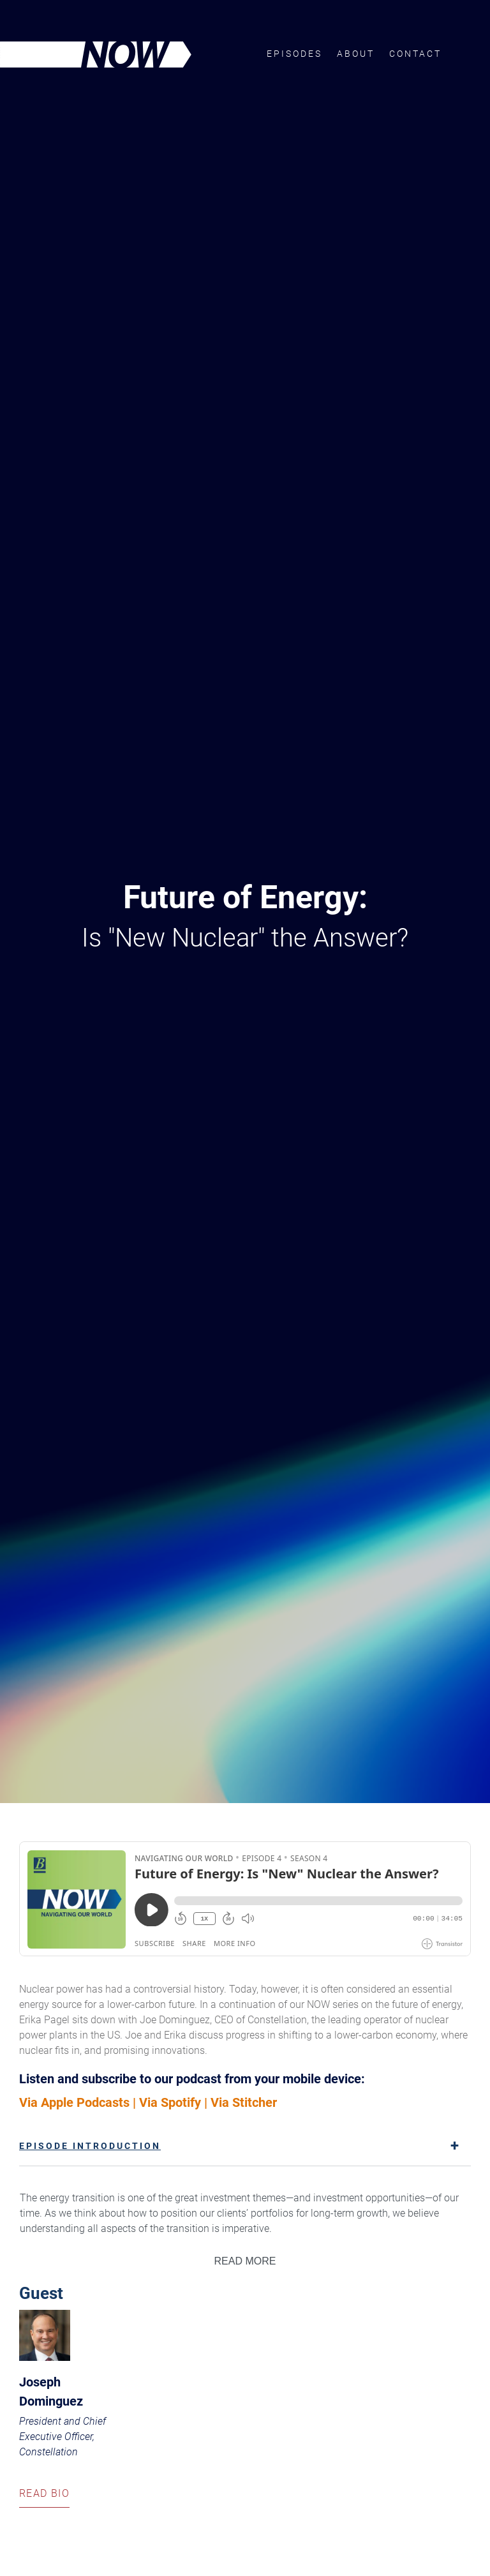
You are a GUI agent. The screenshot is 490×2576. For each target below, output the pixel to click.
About (356, 54)
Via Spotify (170, 2102)
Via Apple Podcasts (74, 2102)
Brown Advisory (465, 53)
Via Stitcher (244, 2102)
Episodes (294, 54)
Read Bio (44, 2497)
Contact (415, 54)
